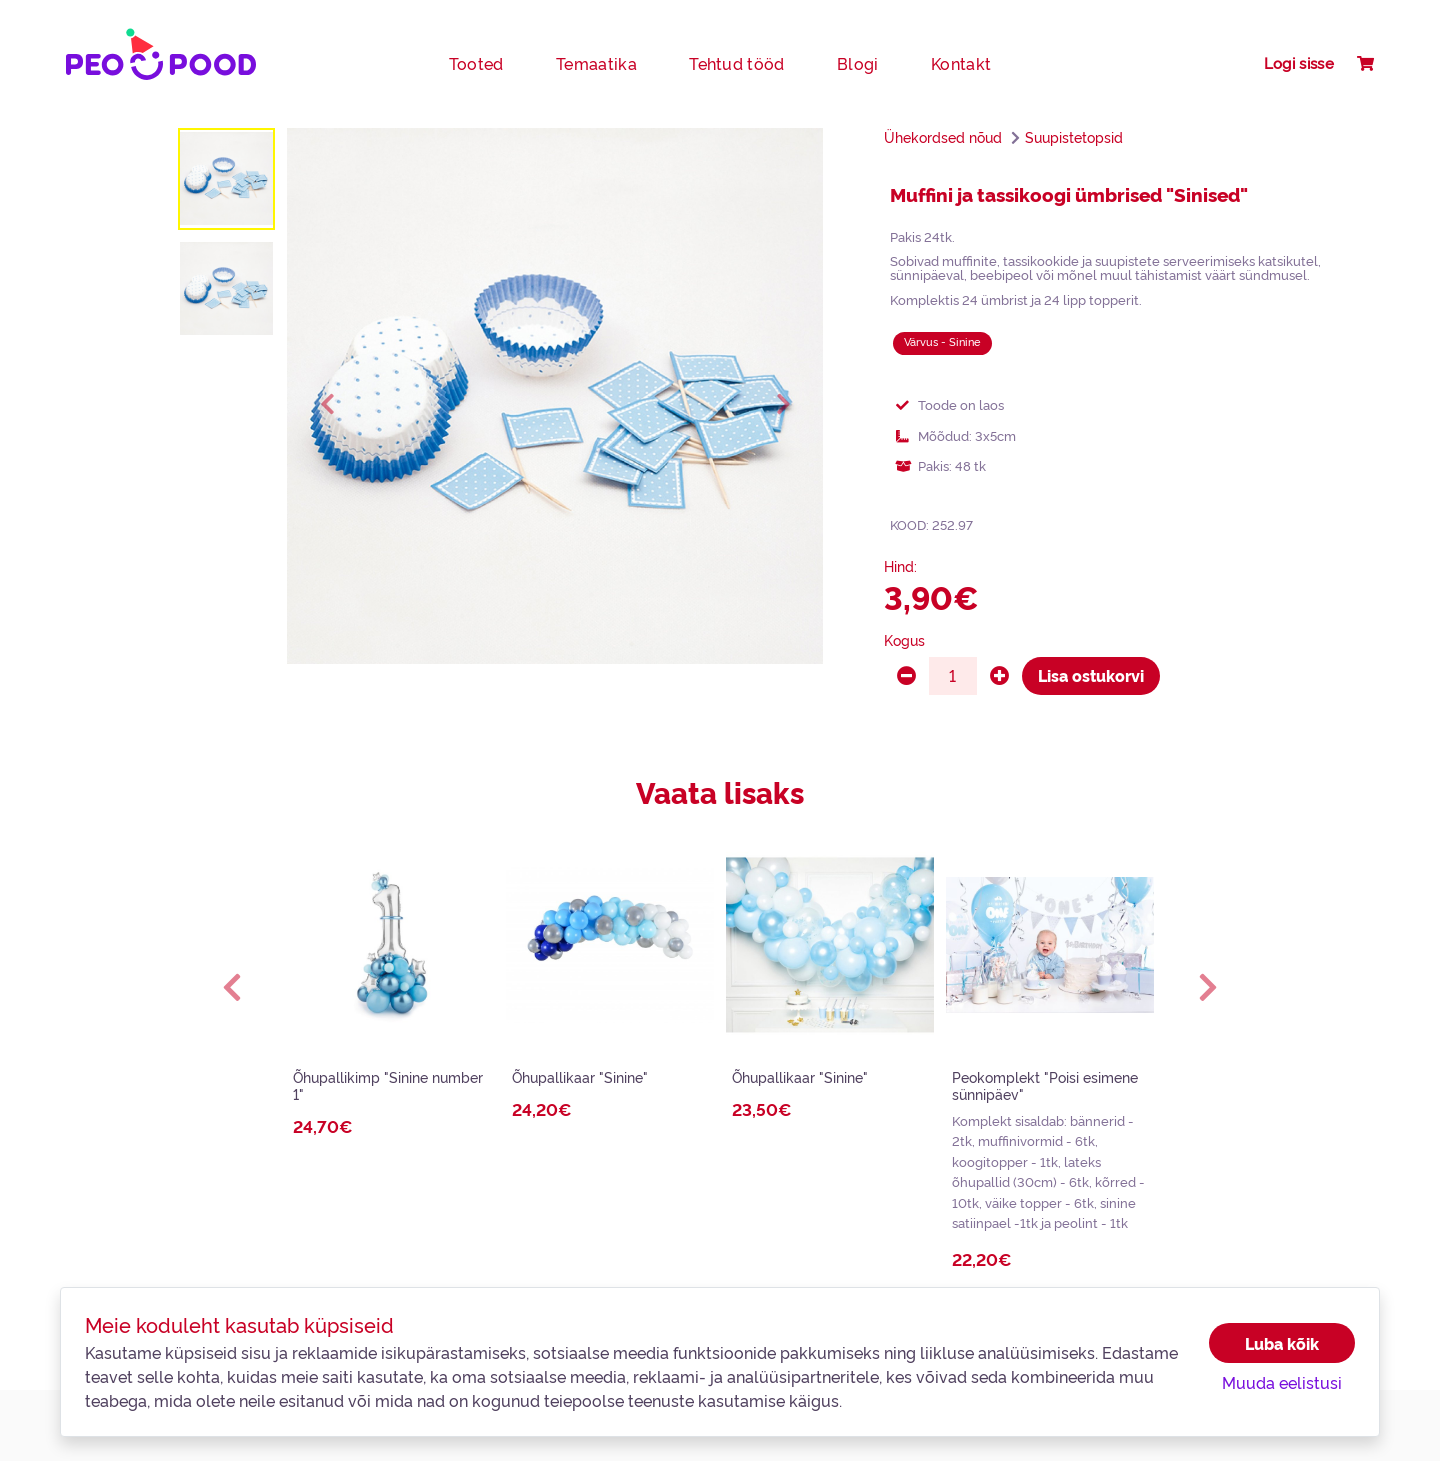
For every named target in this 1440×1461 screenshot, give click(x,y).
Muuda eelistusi (1282, 1382)
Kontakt (961, 63)
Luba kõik (1282, 1343)
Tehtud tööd (737, 63)
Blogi (858, 63)
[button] (232, 986)
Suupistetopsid (1074, 137)
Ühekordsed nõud (943, 137)
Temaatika (596, 63)
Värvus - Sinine (942, 341)
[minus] (906, 676)
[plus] (999, 676)
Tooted (476, 63)
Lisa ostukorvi (1091, 675)
